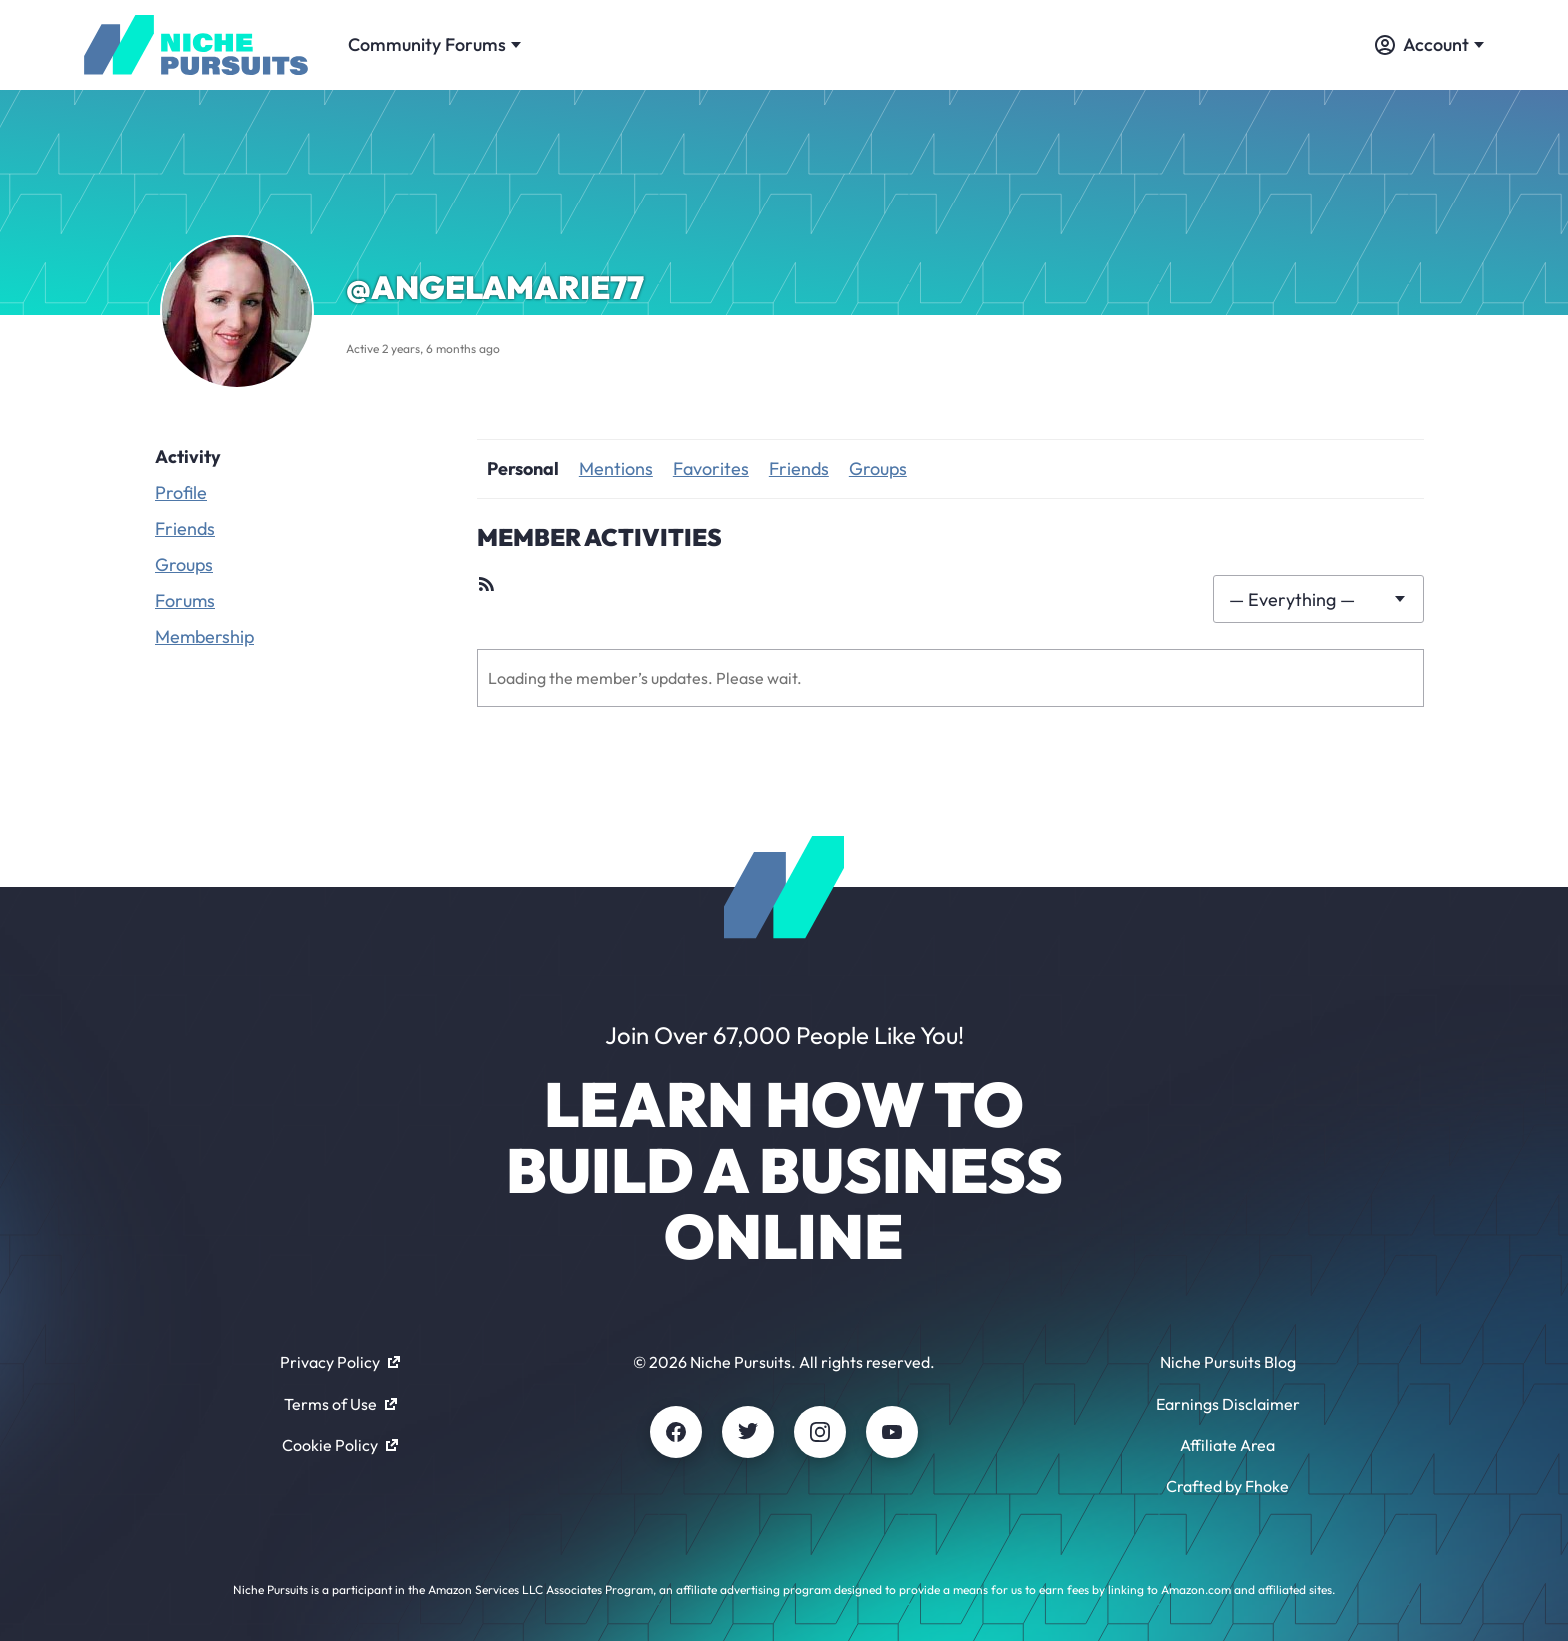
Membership (204, 636)
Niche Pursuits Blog (1228, 1362)
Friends (185, 528)
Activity (188, 456)
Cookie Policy (340, 1445)
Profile (181, 492)
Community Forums (434, 44)
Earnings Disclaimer (1228, 1404)
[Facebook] (676, 1432)
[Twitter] (748, 1432)
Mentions (616, 468)
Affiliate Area (1227, 1445)
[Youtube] (892, 1432)
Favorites (711, 468)
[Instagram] (820, 1432)
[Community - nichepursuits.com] (196, 45)
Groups (184, 564)
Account (1429, 44)
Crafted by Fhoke (1227, 1486)
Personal (523, 468)
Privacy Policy (340, 1362)
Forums (185, 600)
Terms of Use (340, 1404)
